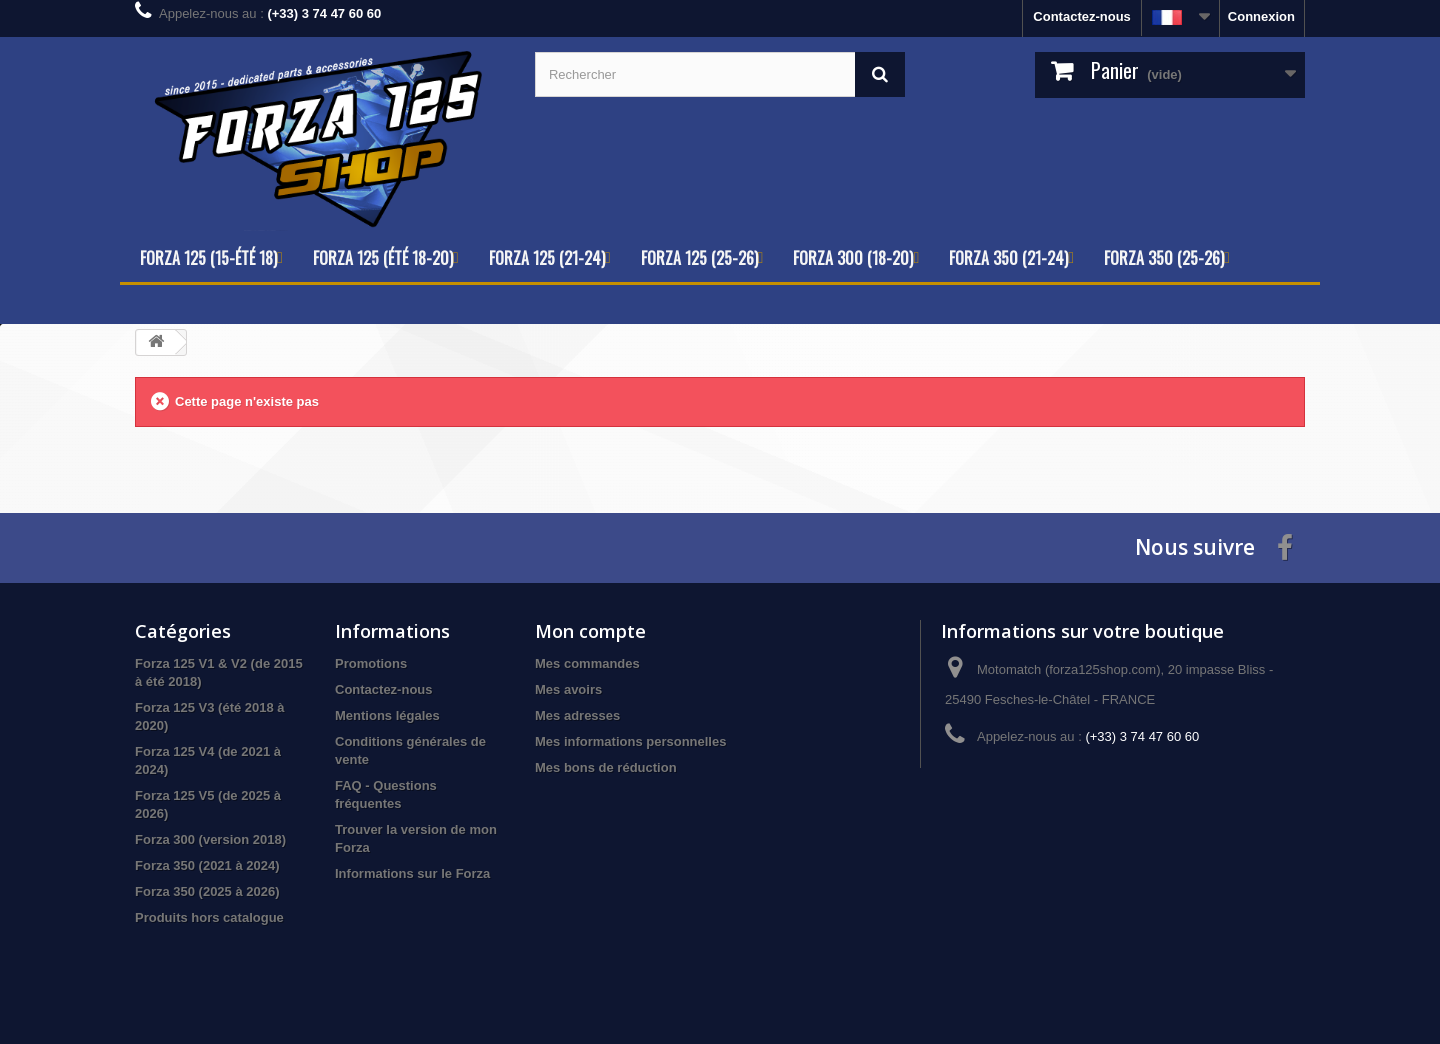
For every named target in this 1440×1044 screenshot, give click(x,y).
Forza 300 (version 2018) (210, 839)
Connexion (1261, 16)
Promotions (371, 663)
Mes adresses (577, 715)
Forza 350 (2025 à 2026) (207, 891)
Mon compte (590, 631)
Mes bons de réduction (606, 767)
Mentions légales (387, 715)
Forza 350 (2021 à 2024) (207, 865)
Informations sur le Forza (412, 873)
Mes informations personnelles (630, 741)
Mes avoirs (568, 689)
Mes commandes (587, 663)
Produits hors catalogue (209, 917)
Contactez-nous (1082, 16)
